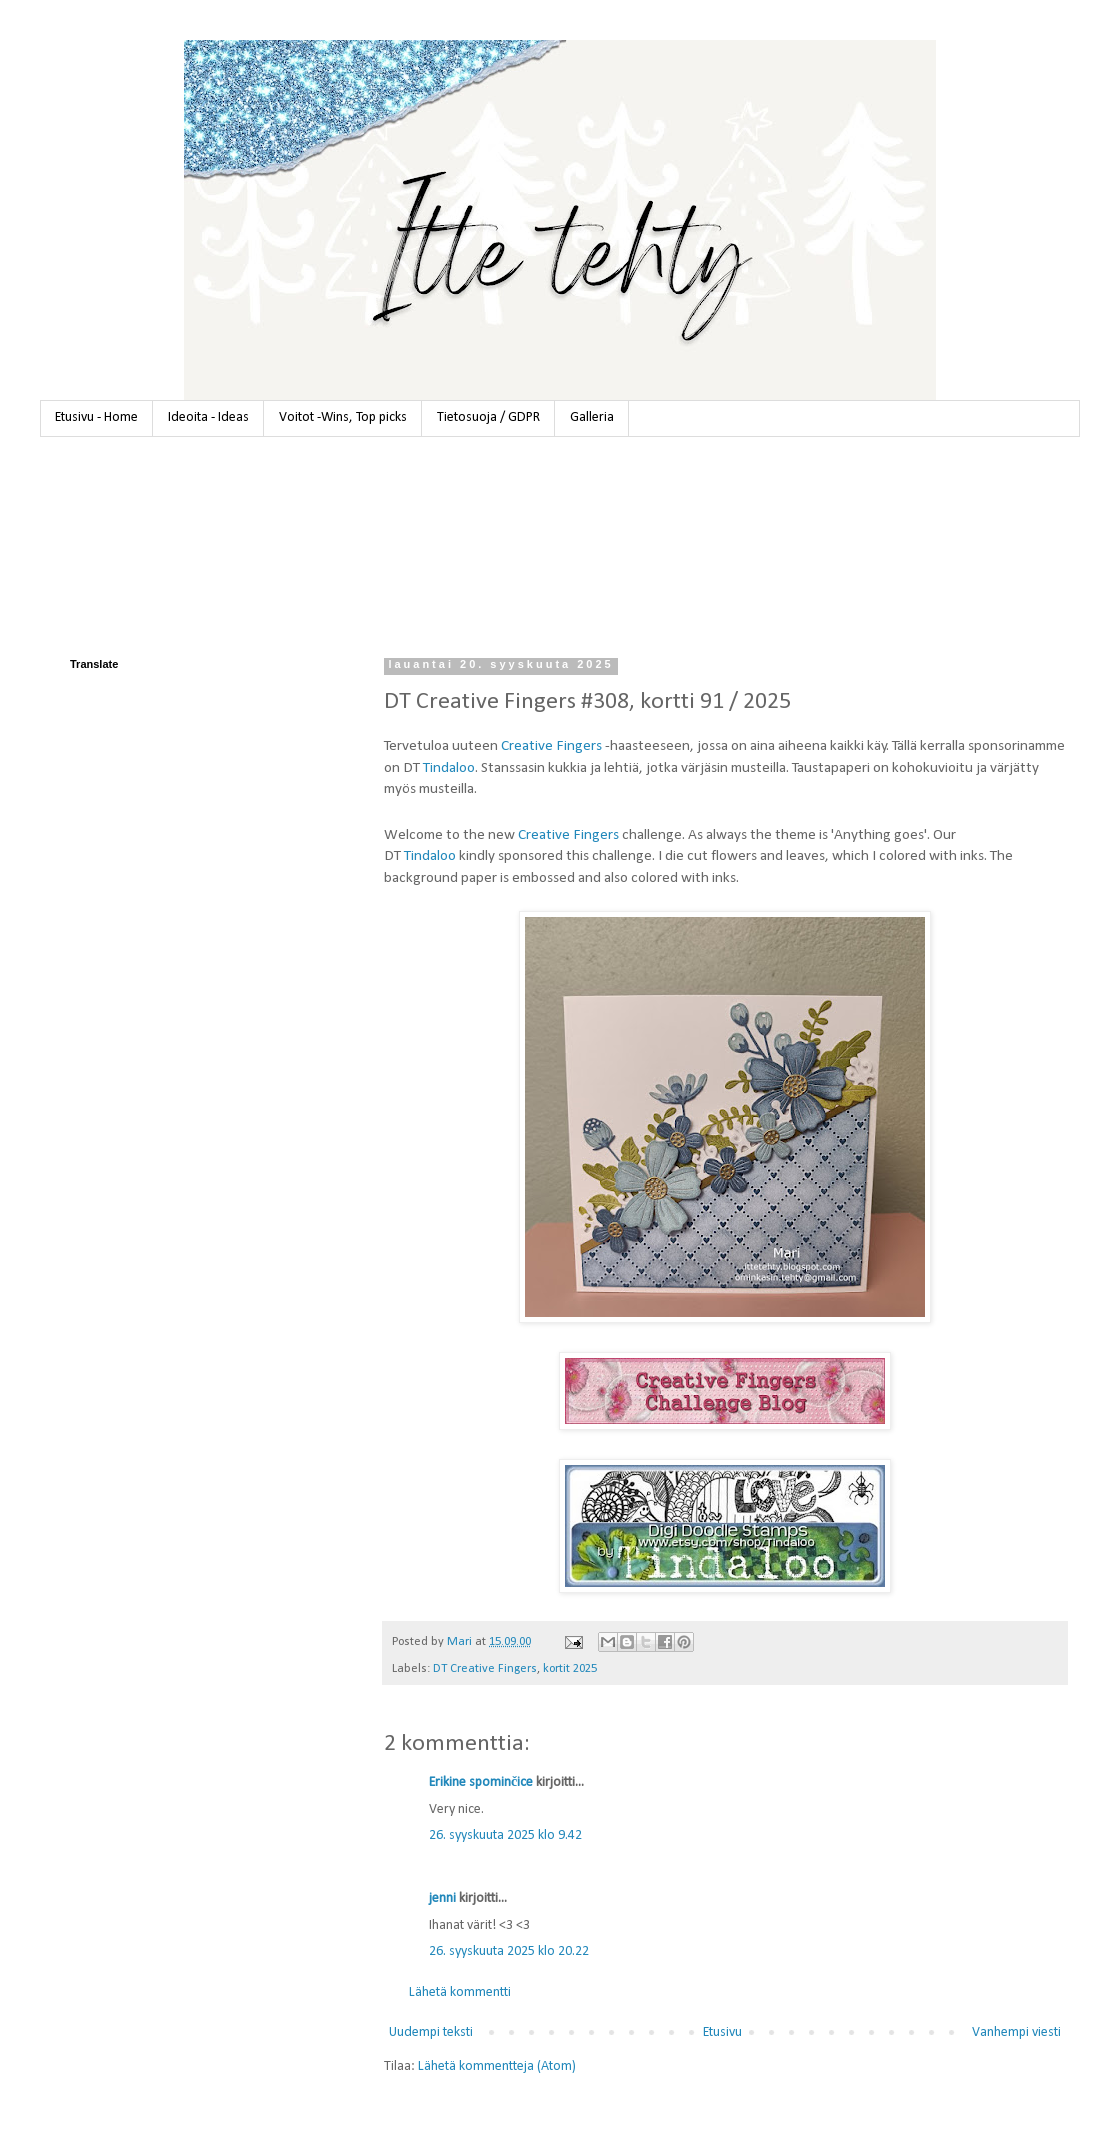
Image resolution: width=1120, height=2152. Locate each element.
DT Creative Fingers (485, 1669)
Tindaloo (449, 768)
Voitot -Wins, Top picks (343, 417)
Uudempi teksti (431, 2032)
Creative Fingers (551, 746)
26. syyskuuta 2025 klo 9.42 (505, 1835)
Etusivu (722, 2032)
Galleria (592, 417)
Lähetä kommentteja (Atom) (497, 2066)
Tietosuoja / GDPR (488, 417)
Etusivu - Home (96, 417)
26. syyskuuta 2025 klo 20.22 (509, 1951)
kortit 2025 (570, 1669)
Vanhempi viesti (1016, 2032)
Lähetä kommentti (460, 1992)
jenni (442, 1898)
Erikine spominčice (481, 1782)
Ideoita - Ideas (208, 417)
